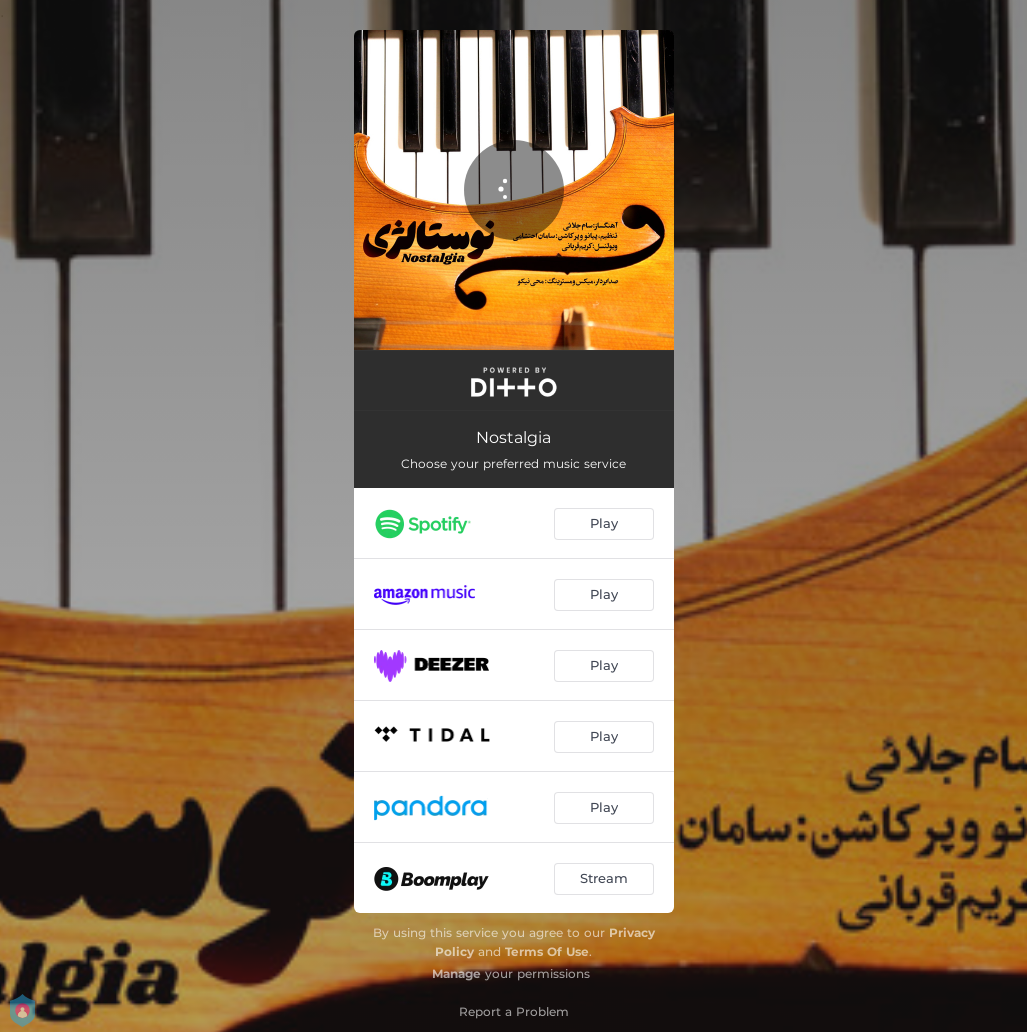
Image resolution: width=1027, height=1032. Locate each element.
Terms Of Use (547, 951)
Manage (456, 973)
